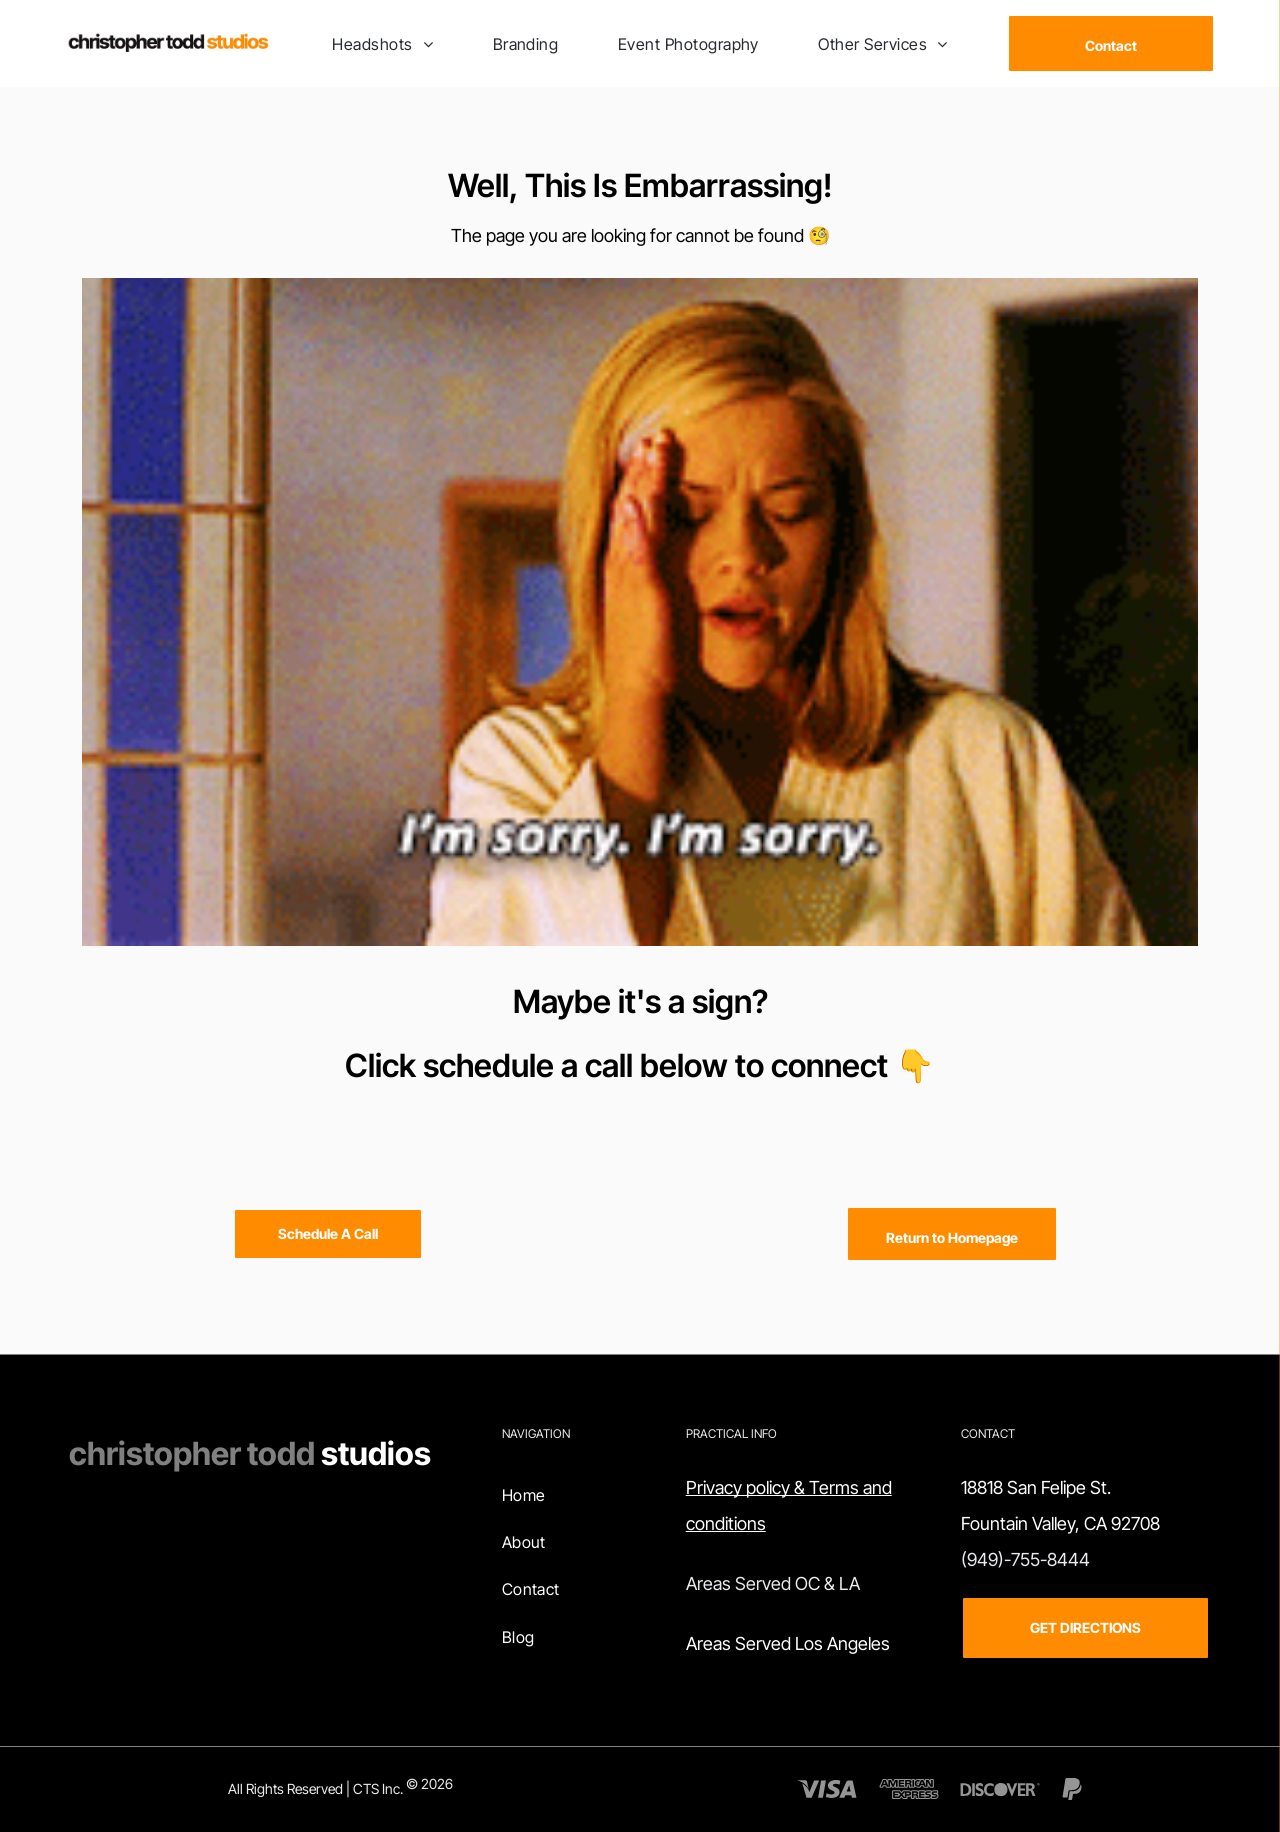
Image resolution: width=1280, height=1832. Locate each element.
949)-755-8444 (1028, 1559)
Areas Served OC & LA (773, 1583)
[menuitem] (382, 43)
